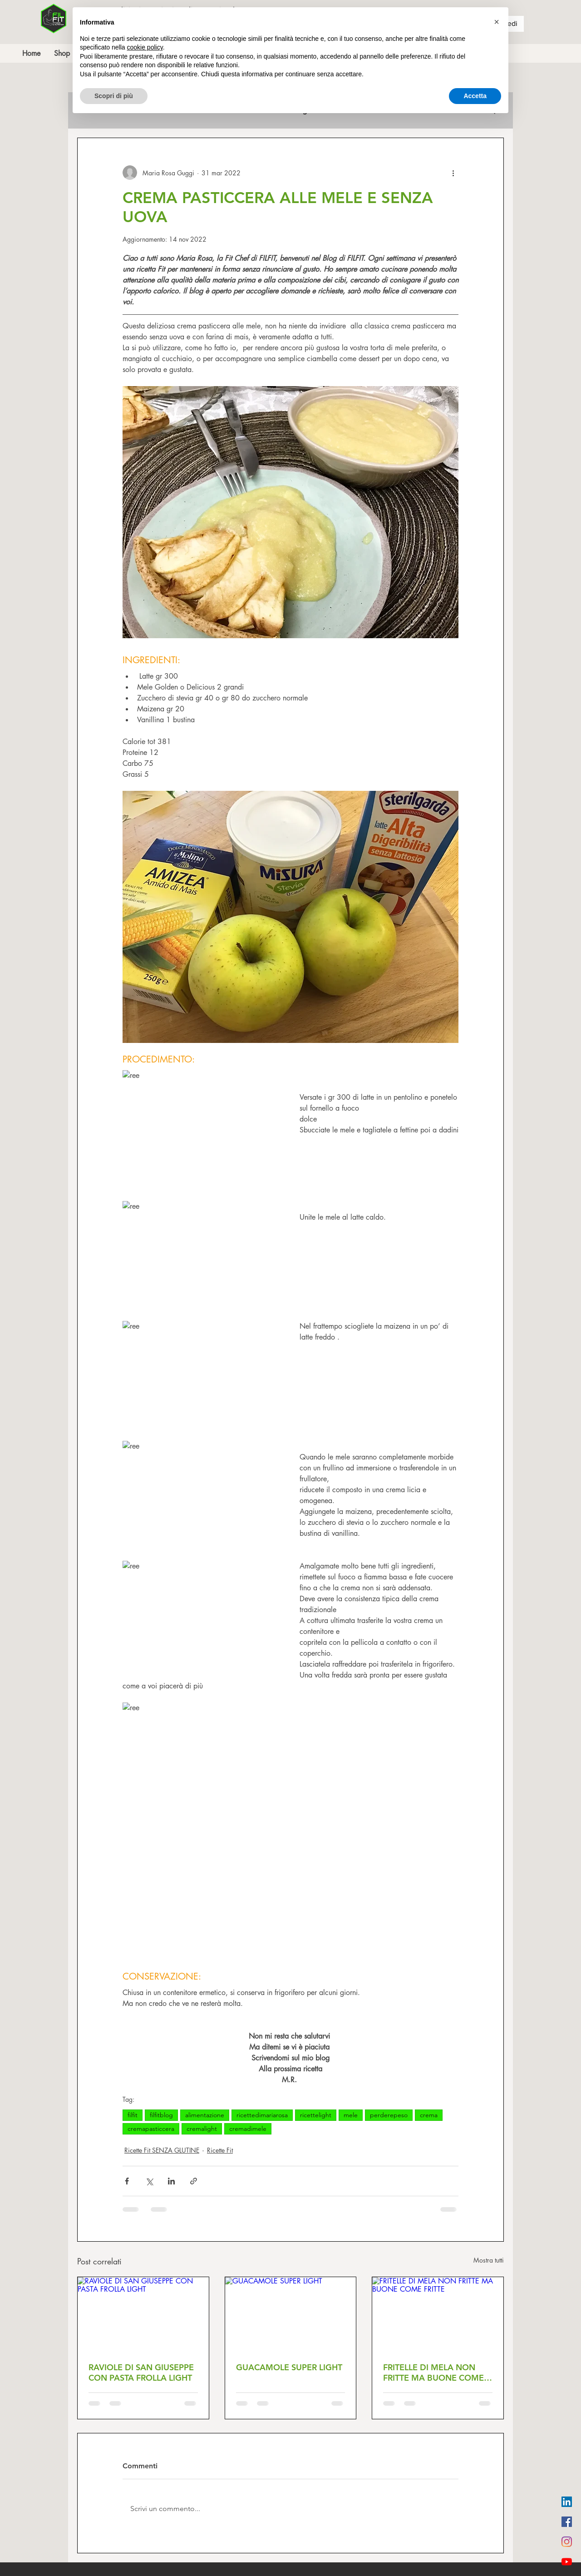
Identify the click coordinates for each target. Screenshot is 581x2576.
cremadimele (247, 2128)
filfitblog (161, 2115)
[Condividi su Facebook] (127, 2181)
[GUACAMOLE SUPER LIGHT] (290, 2314)
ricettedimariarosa (262, 2115)
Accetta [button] (475, 95)
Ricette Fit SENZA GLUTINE (161, 2150)
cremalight (202, 2128)
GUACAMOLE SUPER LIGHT (289, 2367)
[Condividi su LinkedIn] (171, 2181)
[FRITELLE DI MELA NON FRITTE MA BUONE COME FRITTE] (437, 2314)
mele (351, 2115)
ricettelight (315, 2115)
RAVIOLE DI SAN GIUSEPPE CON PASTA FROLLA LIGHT (141, 2372)
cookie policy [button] (145, 47)
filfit (133, 2115)
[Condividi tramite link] (193, 2181)
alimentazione (204, 2115)
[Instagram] (566, 2541)
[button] (496, 22)
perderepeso (389, 2115)
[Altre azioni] (453, 172)
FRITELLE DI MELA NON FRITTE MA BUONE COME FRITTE (433, 2372)
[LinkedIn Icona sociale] (566, 2502)
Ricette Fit (220, 2150)
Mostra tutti (488, 2260)
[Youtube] (566, 2561)
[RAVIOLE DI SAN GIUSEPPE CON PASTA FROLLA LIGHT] (143, 2314)
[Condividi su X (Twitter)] (149, 2181)
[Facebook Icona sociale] (566, 2521)
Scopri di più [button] (113, 95)
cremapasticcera (151, 2128)
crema (429, 2115)
